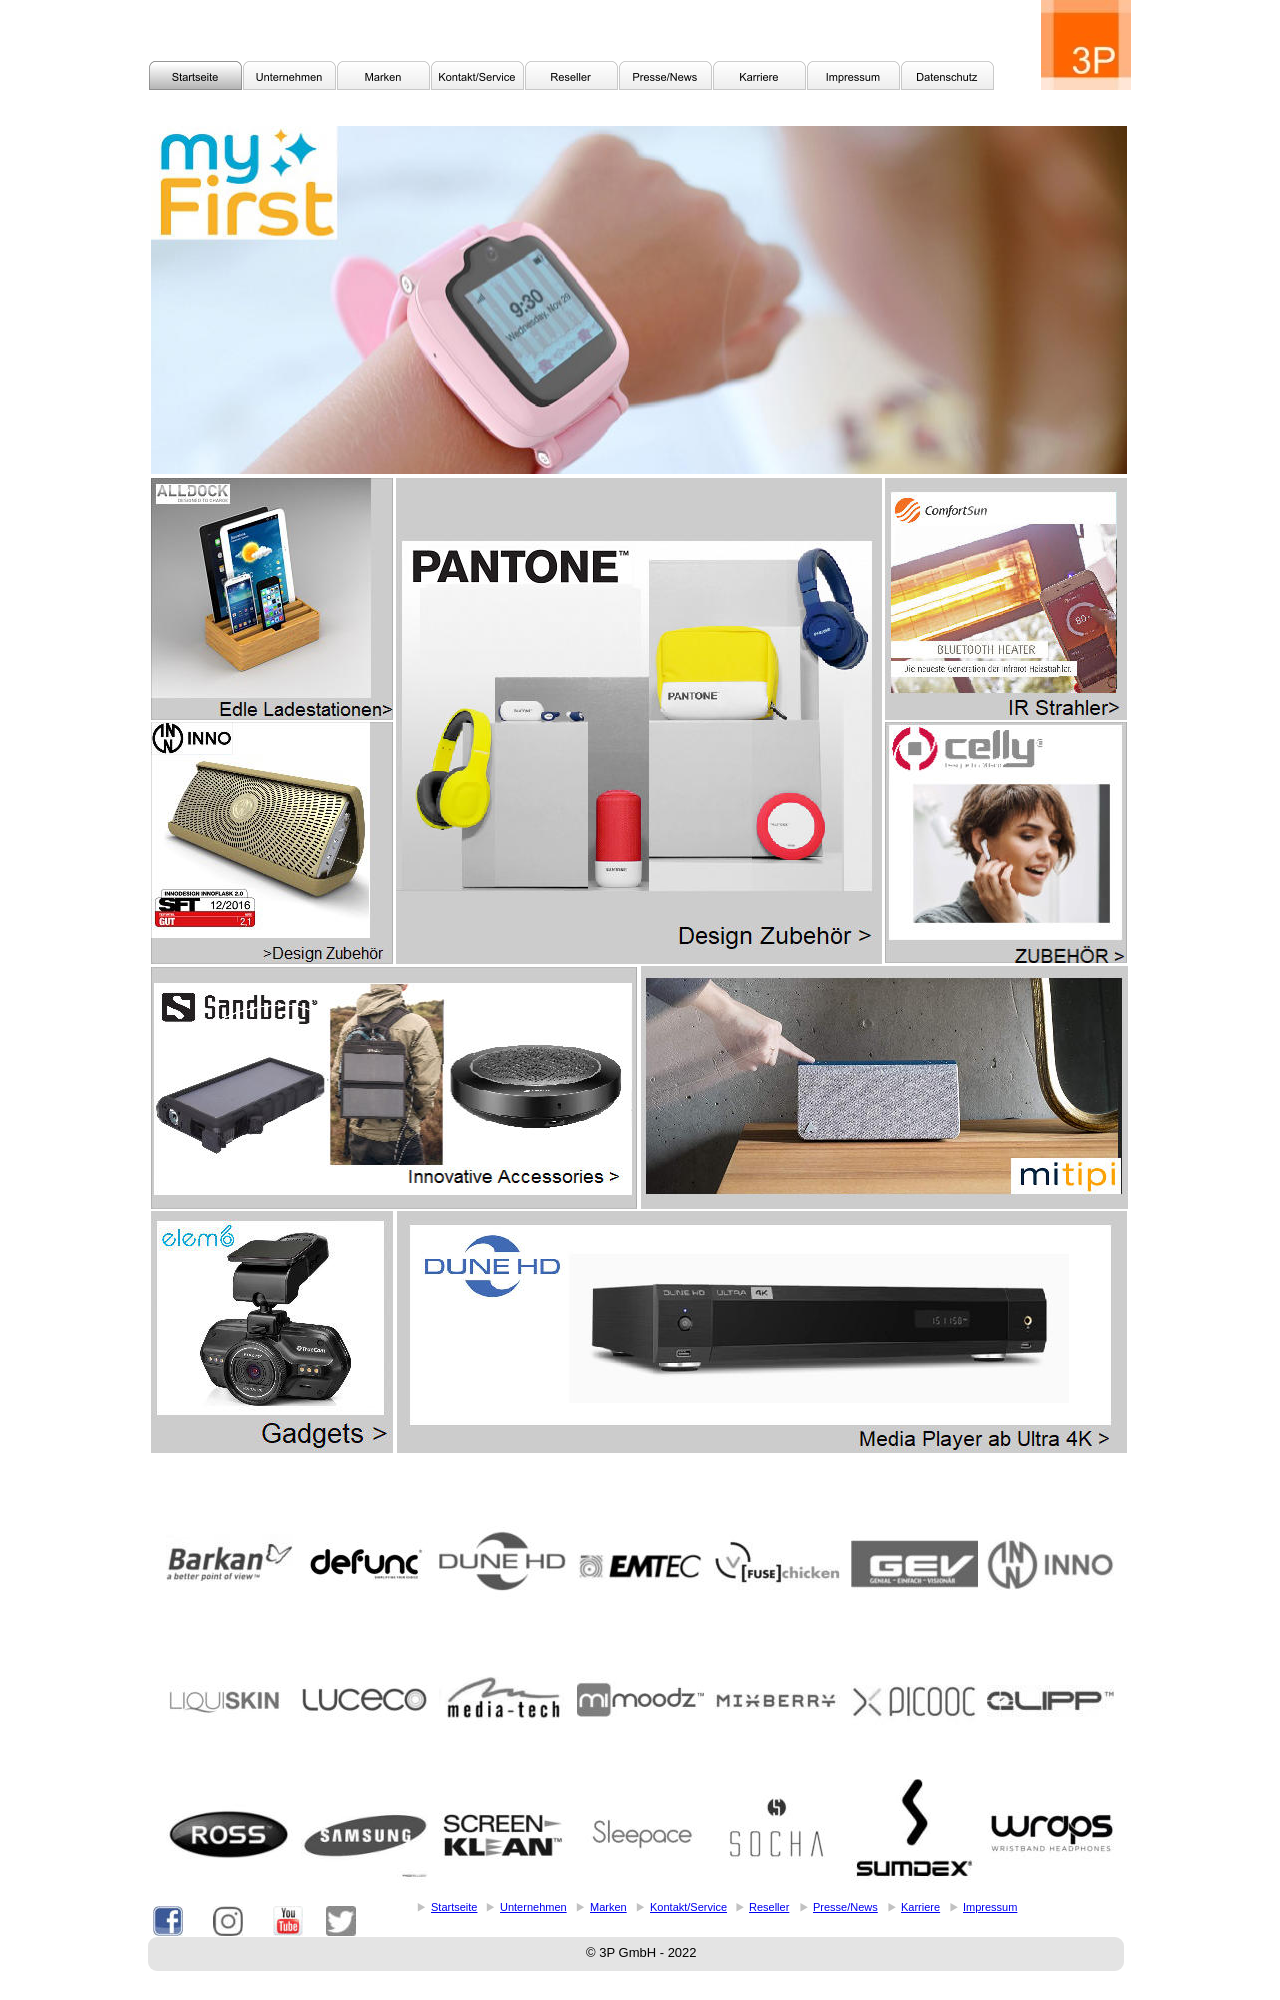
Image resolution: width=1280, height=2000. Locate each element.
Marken (608, 1907)
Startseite (454, 1907)
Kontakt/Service (688, 1907)
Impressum (990, 1907)
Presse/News (845, 1907)
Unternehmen (533, 1907)
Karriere (920, 1907)
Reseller (769, 1907)
